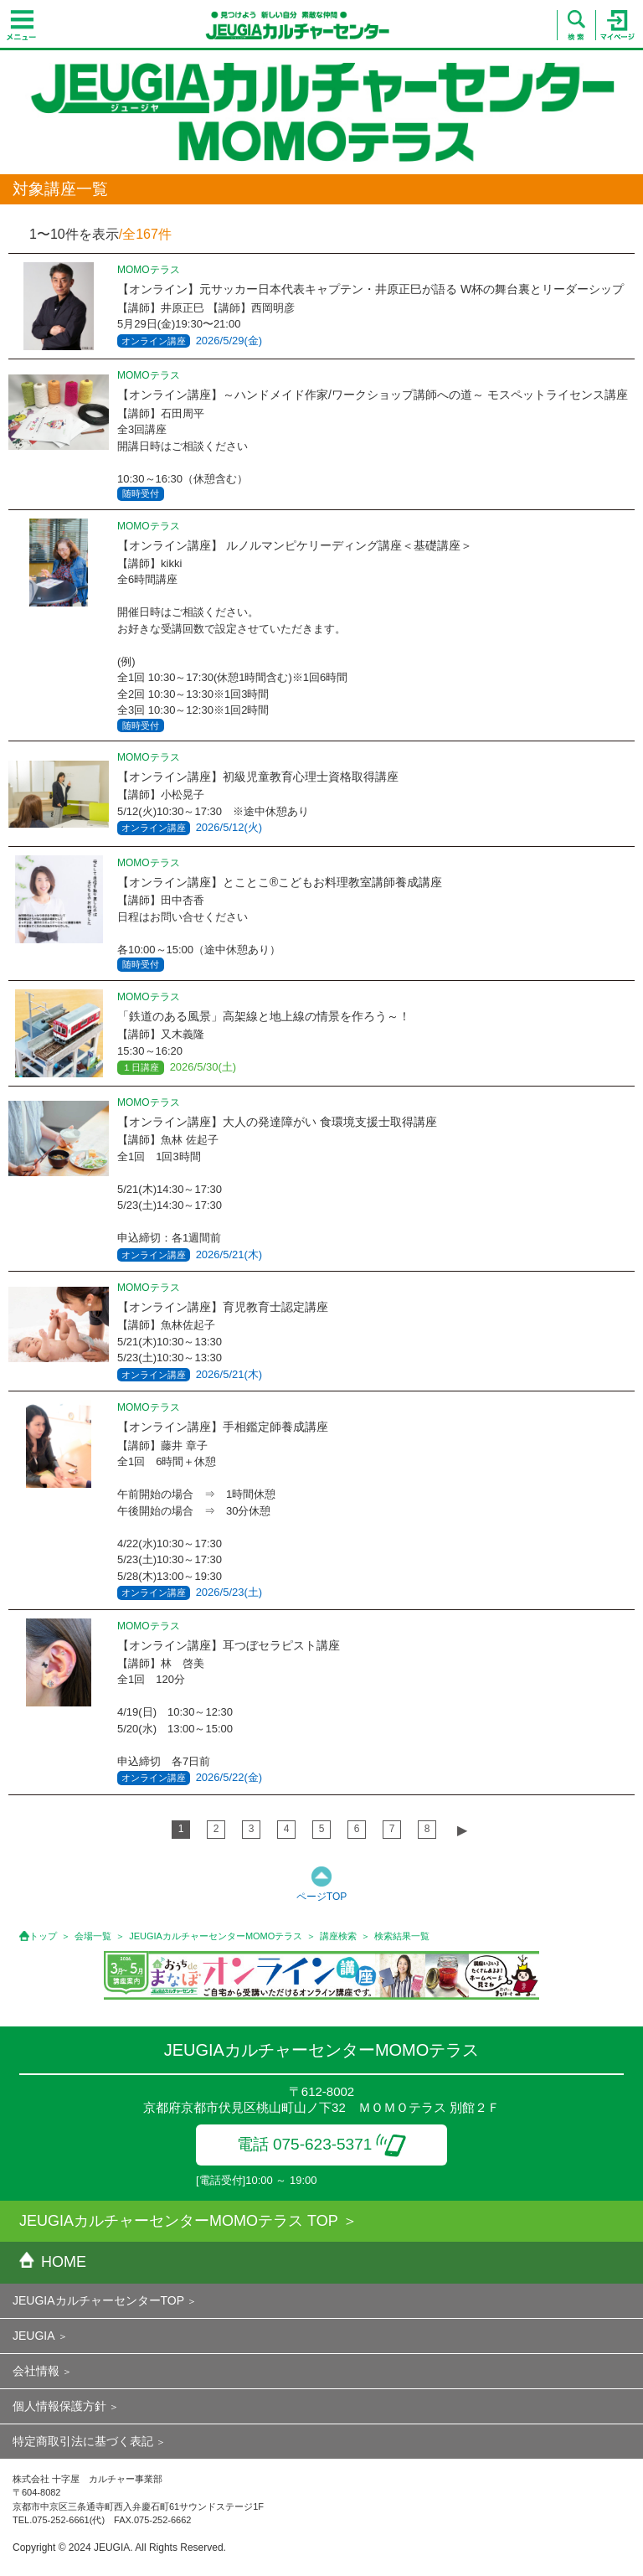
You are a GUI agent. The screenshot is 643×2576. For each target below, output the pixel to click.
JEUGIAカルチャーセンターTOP (98, 2300)
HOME (52, 2261)
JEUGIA (34, 2335)
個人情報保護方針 (59, 2406)
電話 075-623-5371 (322, 2144)
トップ (43, 1936)
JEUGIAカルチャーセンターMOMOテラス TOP (178, 2220)
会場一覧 (93, 1936)
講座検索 (338, 1936)
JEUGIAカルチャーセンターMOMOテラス (215, 1936)
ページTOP (321, 1896)
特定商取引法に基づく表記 (83, 2441)
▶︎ (462, 1830)
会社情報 (36, 2370)
